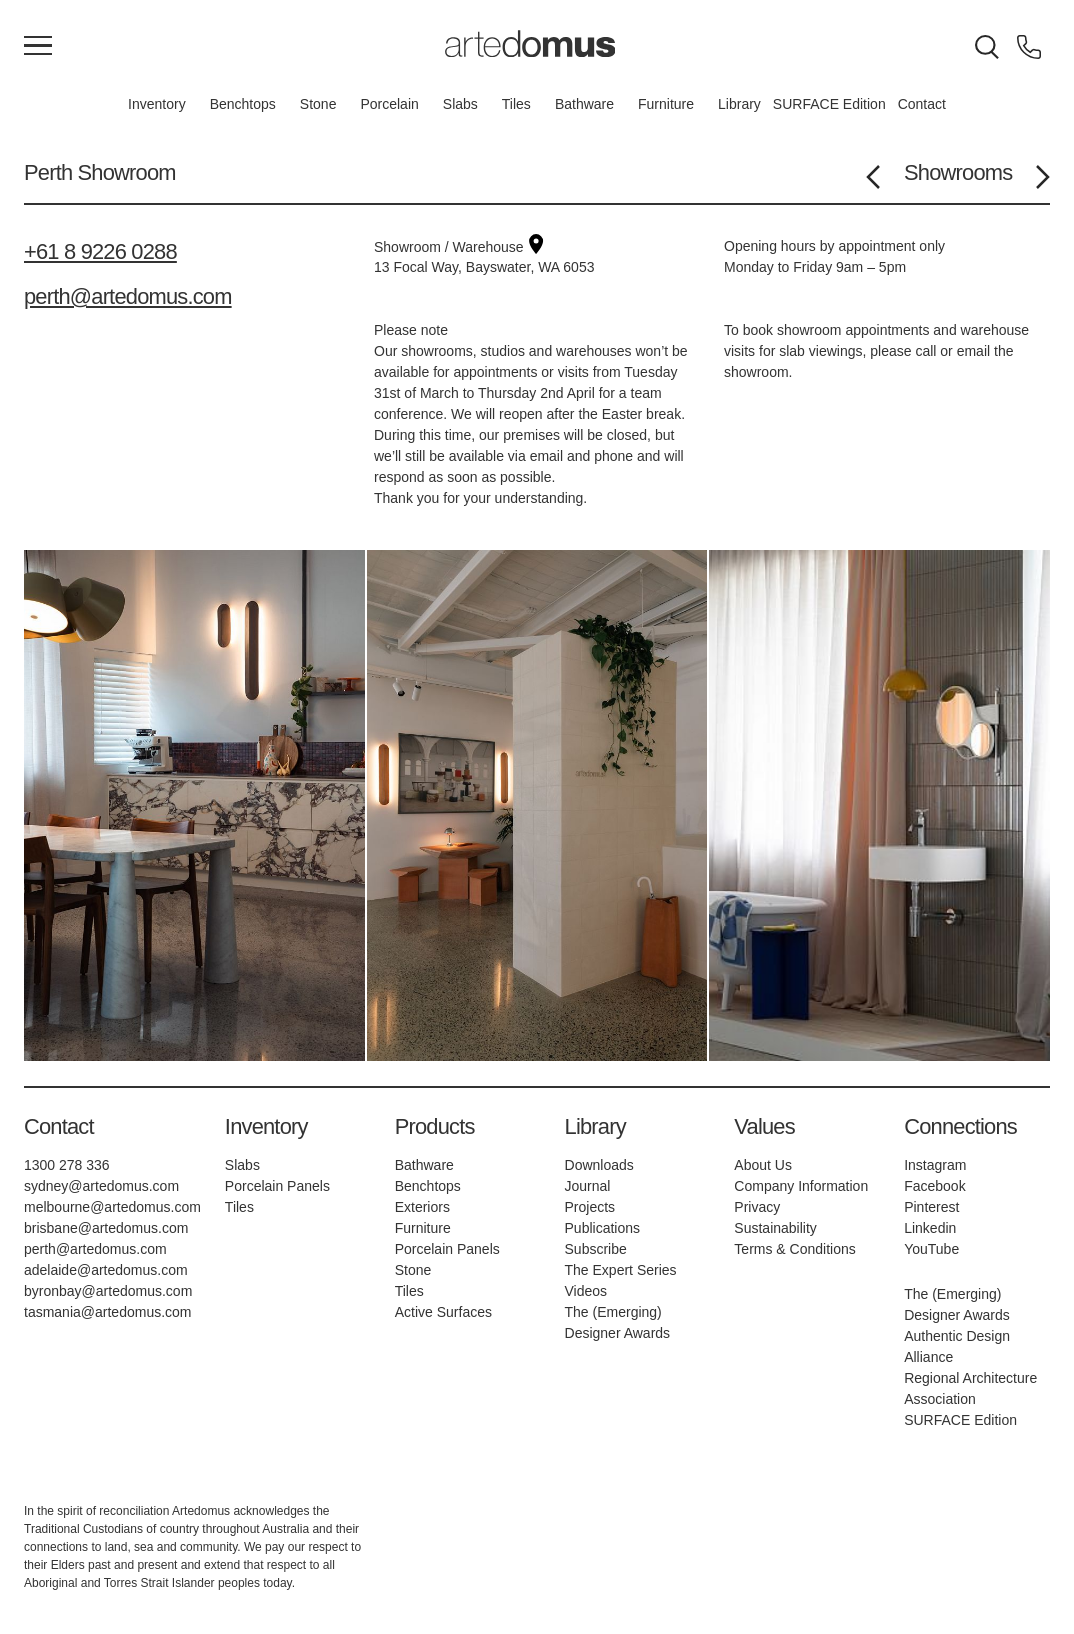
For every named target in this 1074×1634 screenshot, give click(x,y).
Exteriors (422, 1207)
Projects (590, 1207)
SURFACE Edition (829, 104)
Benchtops (243, 104)
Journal (588, 1186)
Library (739, 104)
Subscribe (596, 1249)
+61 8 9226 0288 (100, 251)
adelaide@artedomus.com (106, 1270)
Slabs (460, 104)
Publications (603, 1228)
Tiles (516, 104)
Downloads (599, 1165)
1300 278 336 (67, 1165)
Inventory (157, 104)
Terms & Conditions (794, 1249)
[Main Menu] (38, 47)
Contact (922, 104)
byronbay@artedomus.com (108, 1291)
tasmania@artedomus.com (108, 1312)
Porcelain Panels (277, 1186)
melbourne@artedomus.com (112, 1207)
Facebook (934, 1186)
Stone (318, 104)
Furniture (666, 104)
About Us (763, 1165)
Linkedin (930, 1228)
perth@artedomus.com (128, 296)
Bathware (584, 104)
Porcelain (389, 104)
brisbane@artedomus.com (106, 1228)
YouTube (931, 1249)
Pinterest (931, 1207)
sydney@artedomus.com (101, 1186)
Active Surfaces (443, 1312)
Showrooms (958, 172)
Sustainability (775, 1228)
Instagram (935, 1165)
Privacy (757, 1207)
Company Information (801, 1186)
